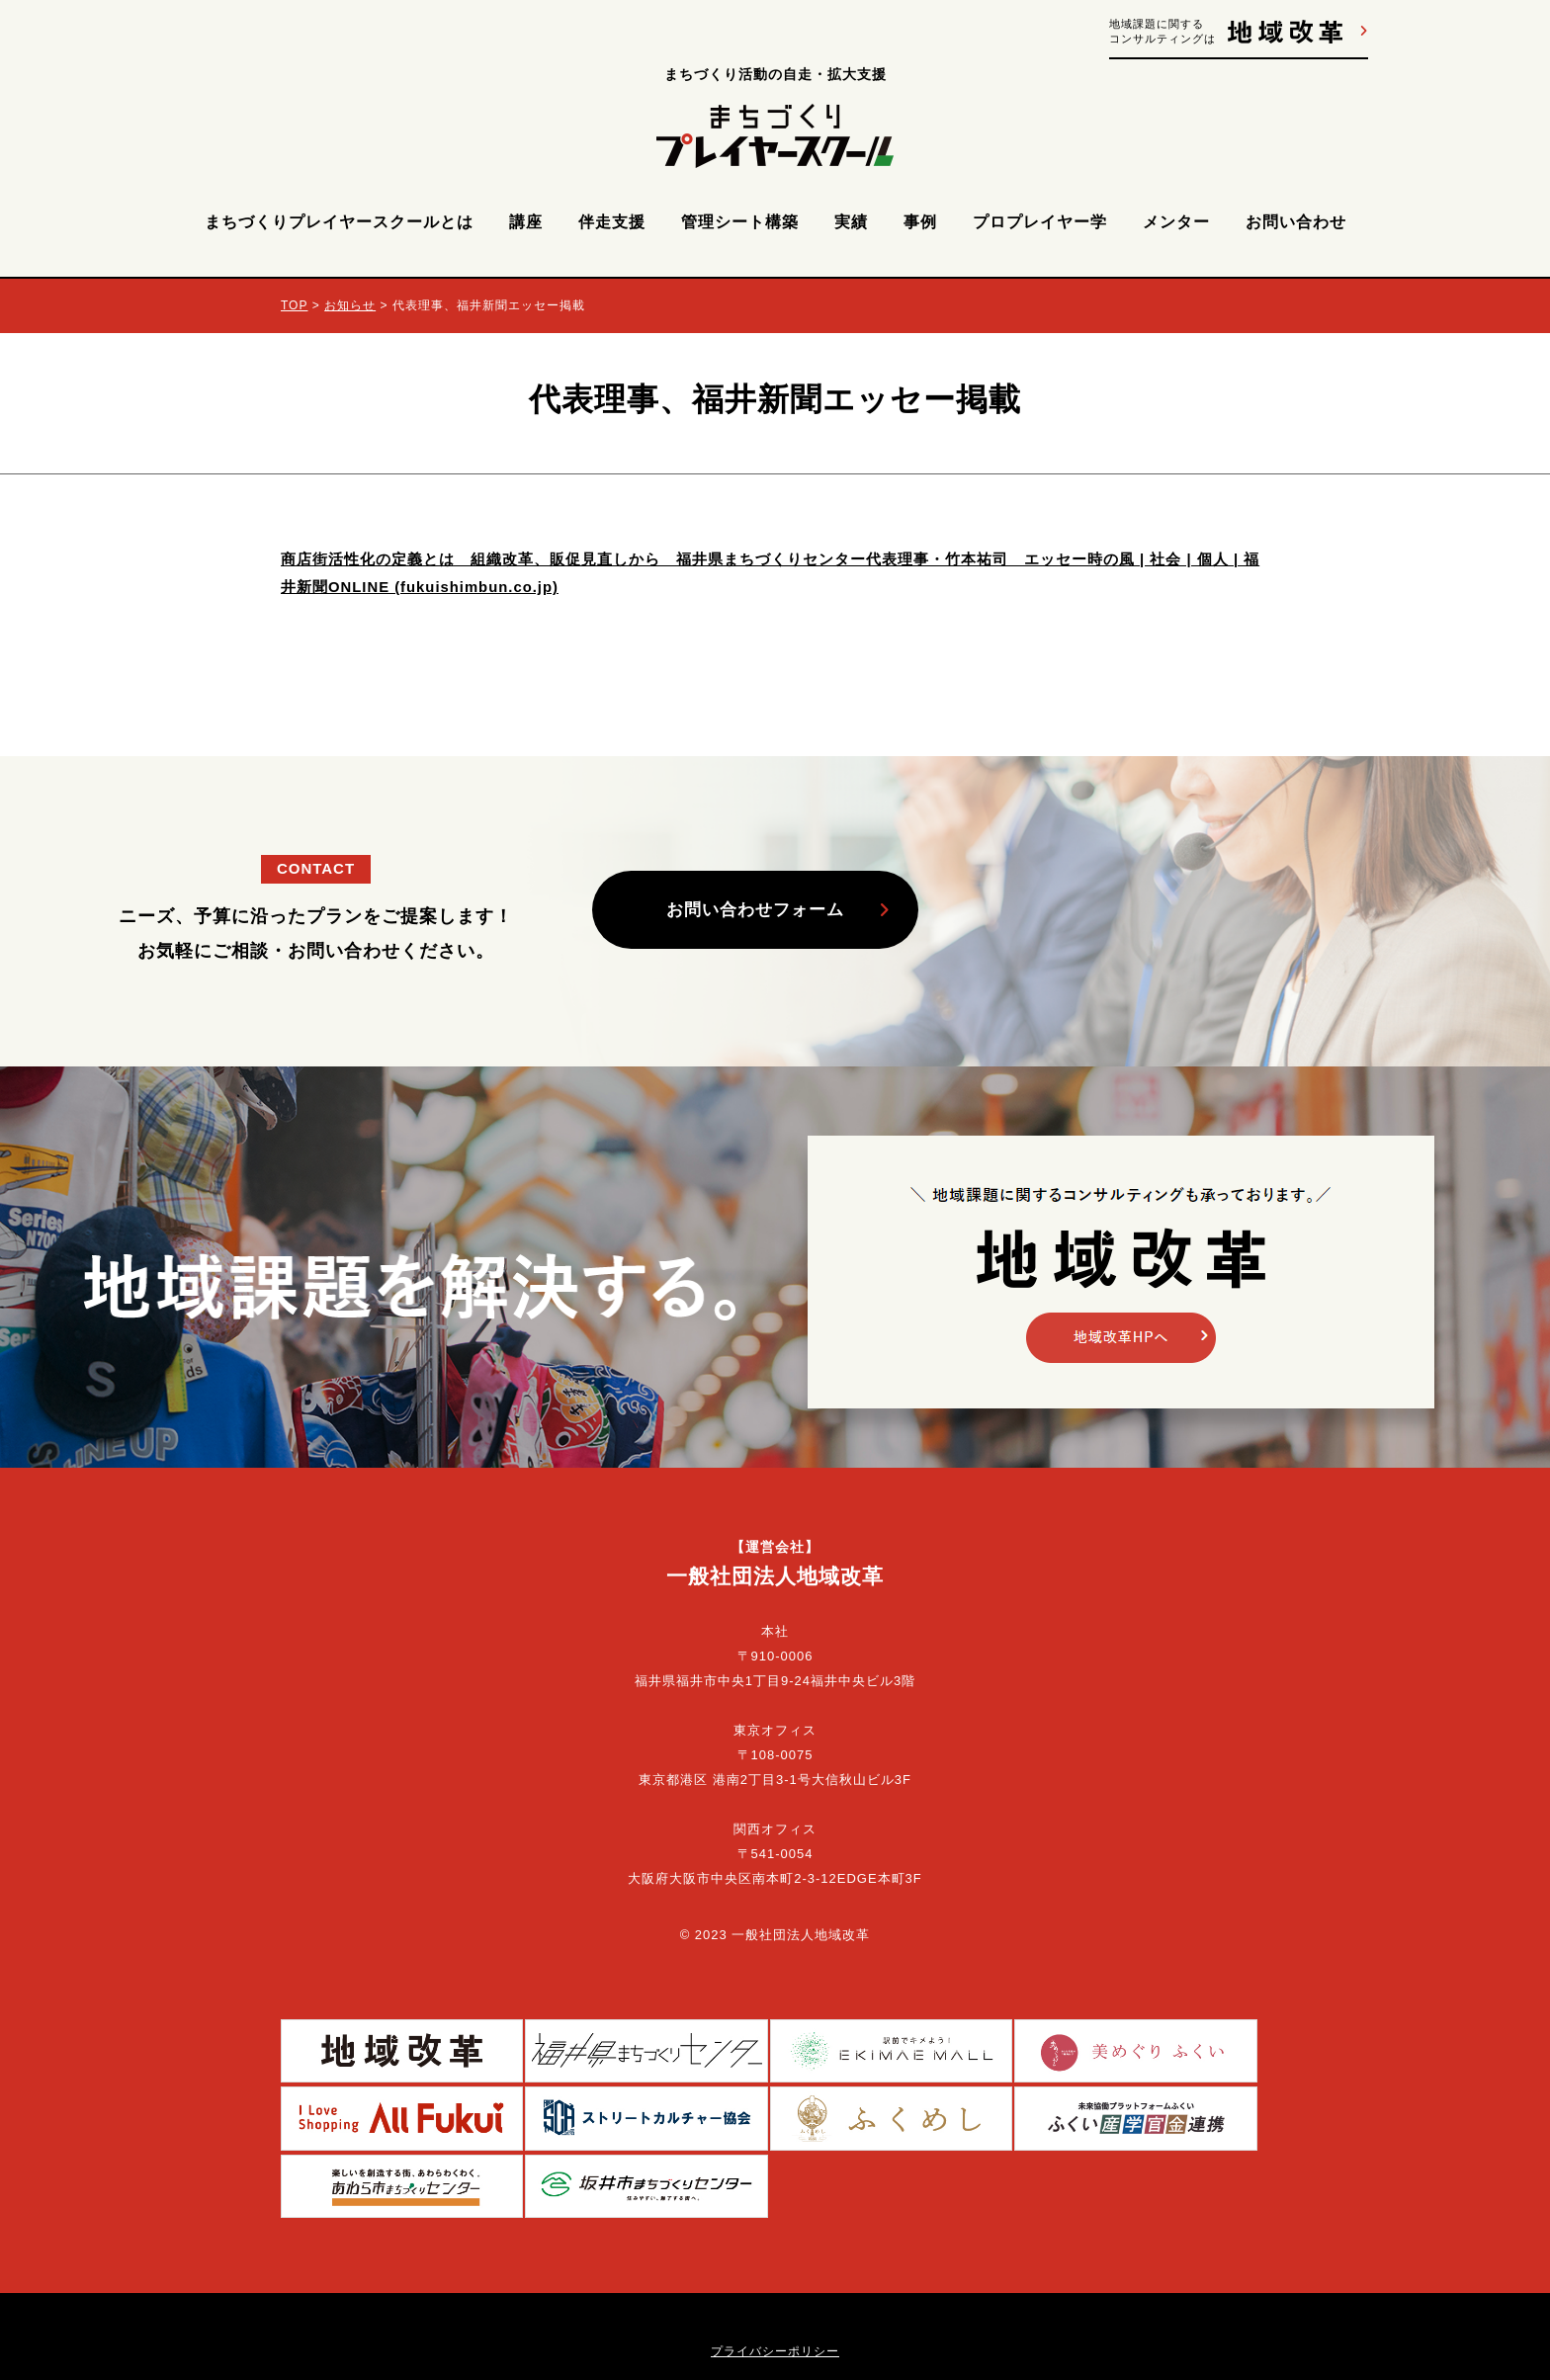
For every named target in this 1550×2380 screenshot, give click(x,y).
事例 (920, 221)
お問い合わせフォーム (760, 909)
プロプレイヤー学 (1040, 221)
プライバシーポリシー (775, 2259)
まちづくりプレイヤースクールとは (339, 221)
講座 (526, 221)
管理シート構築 (740, 221)
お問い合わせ (1296, 221)
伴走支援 (612, 221)
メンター (1176, 221)
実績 (851, 221)
